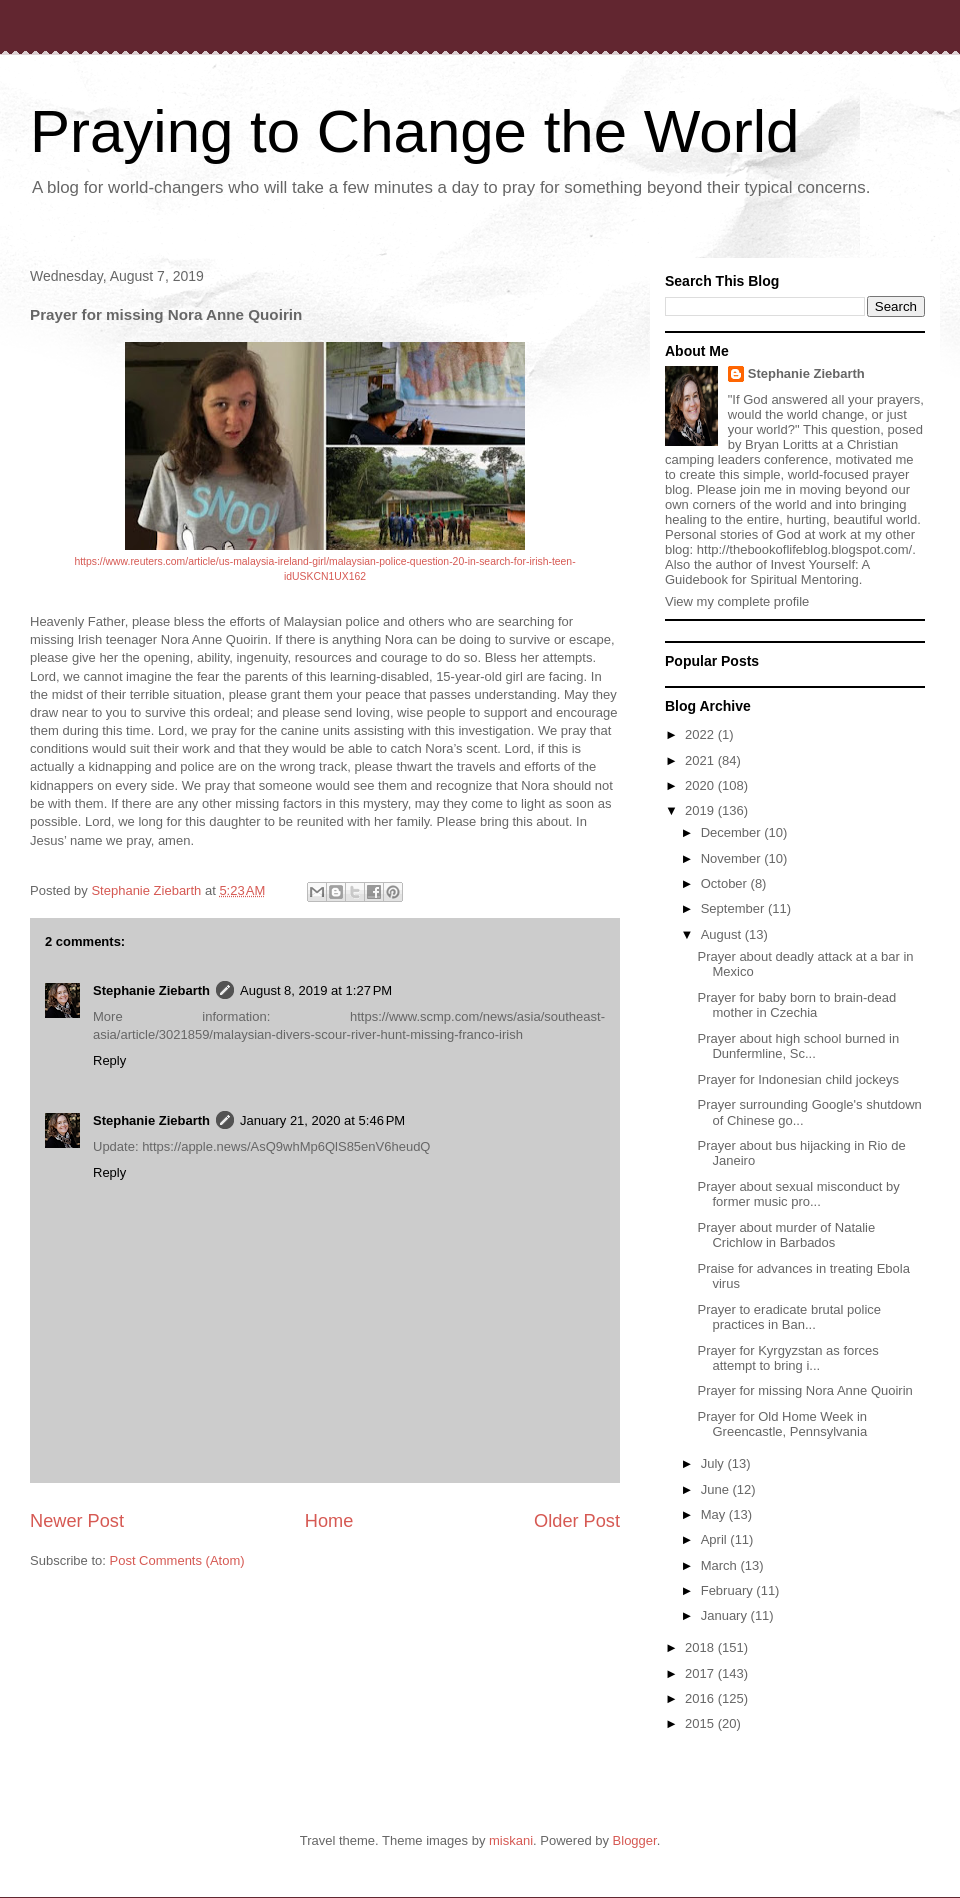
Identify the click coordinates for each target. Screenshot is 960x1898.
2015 (701, 1723)
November (733, 858)
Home (329, 1521)
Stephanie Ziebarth (151, 990)
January (726, 1615)
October (726, 883)
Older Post (577, 1521)
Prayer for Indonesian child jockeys (798, 1079)
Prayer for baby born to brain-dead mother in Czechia (796, 1005)
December (733, 832)
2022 (701, 734)
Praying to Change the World (414, 131)
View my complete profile (737, 601)
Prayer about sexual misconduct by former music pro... (798, 1194)
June (717, 1489)
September (734, 908)
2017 (701, 1673)
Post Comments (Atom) (177, 1560)
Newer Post (77, 1521)
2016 (701, 1698)
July (714, 1463)
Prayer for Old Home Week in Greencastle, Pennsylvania (782, 1424)
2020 (701, 785)
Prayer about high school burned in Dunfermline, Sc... (798, 1046)
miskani (511, 1840)
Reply (109, 1060)
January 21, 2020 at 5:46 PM (322, 1120)
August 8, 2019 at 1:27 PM (316, 990)
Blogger (635, 1840)
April (716, 1539)
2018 (701, 1647)
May (715, 1514)
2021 (701, 760)
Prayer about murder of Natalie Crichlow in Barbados (786, 1235)
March (721, 1565)
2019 (701, 810)
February (729, 1590)
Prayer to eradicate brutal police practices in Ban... (789, 1317)
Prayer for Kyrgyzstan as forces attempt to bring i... (787, 1358)
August (723, 934)
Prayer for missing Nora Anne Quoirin (804, 1390)
